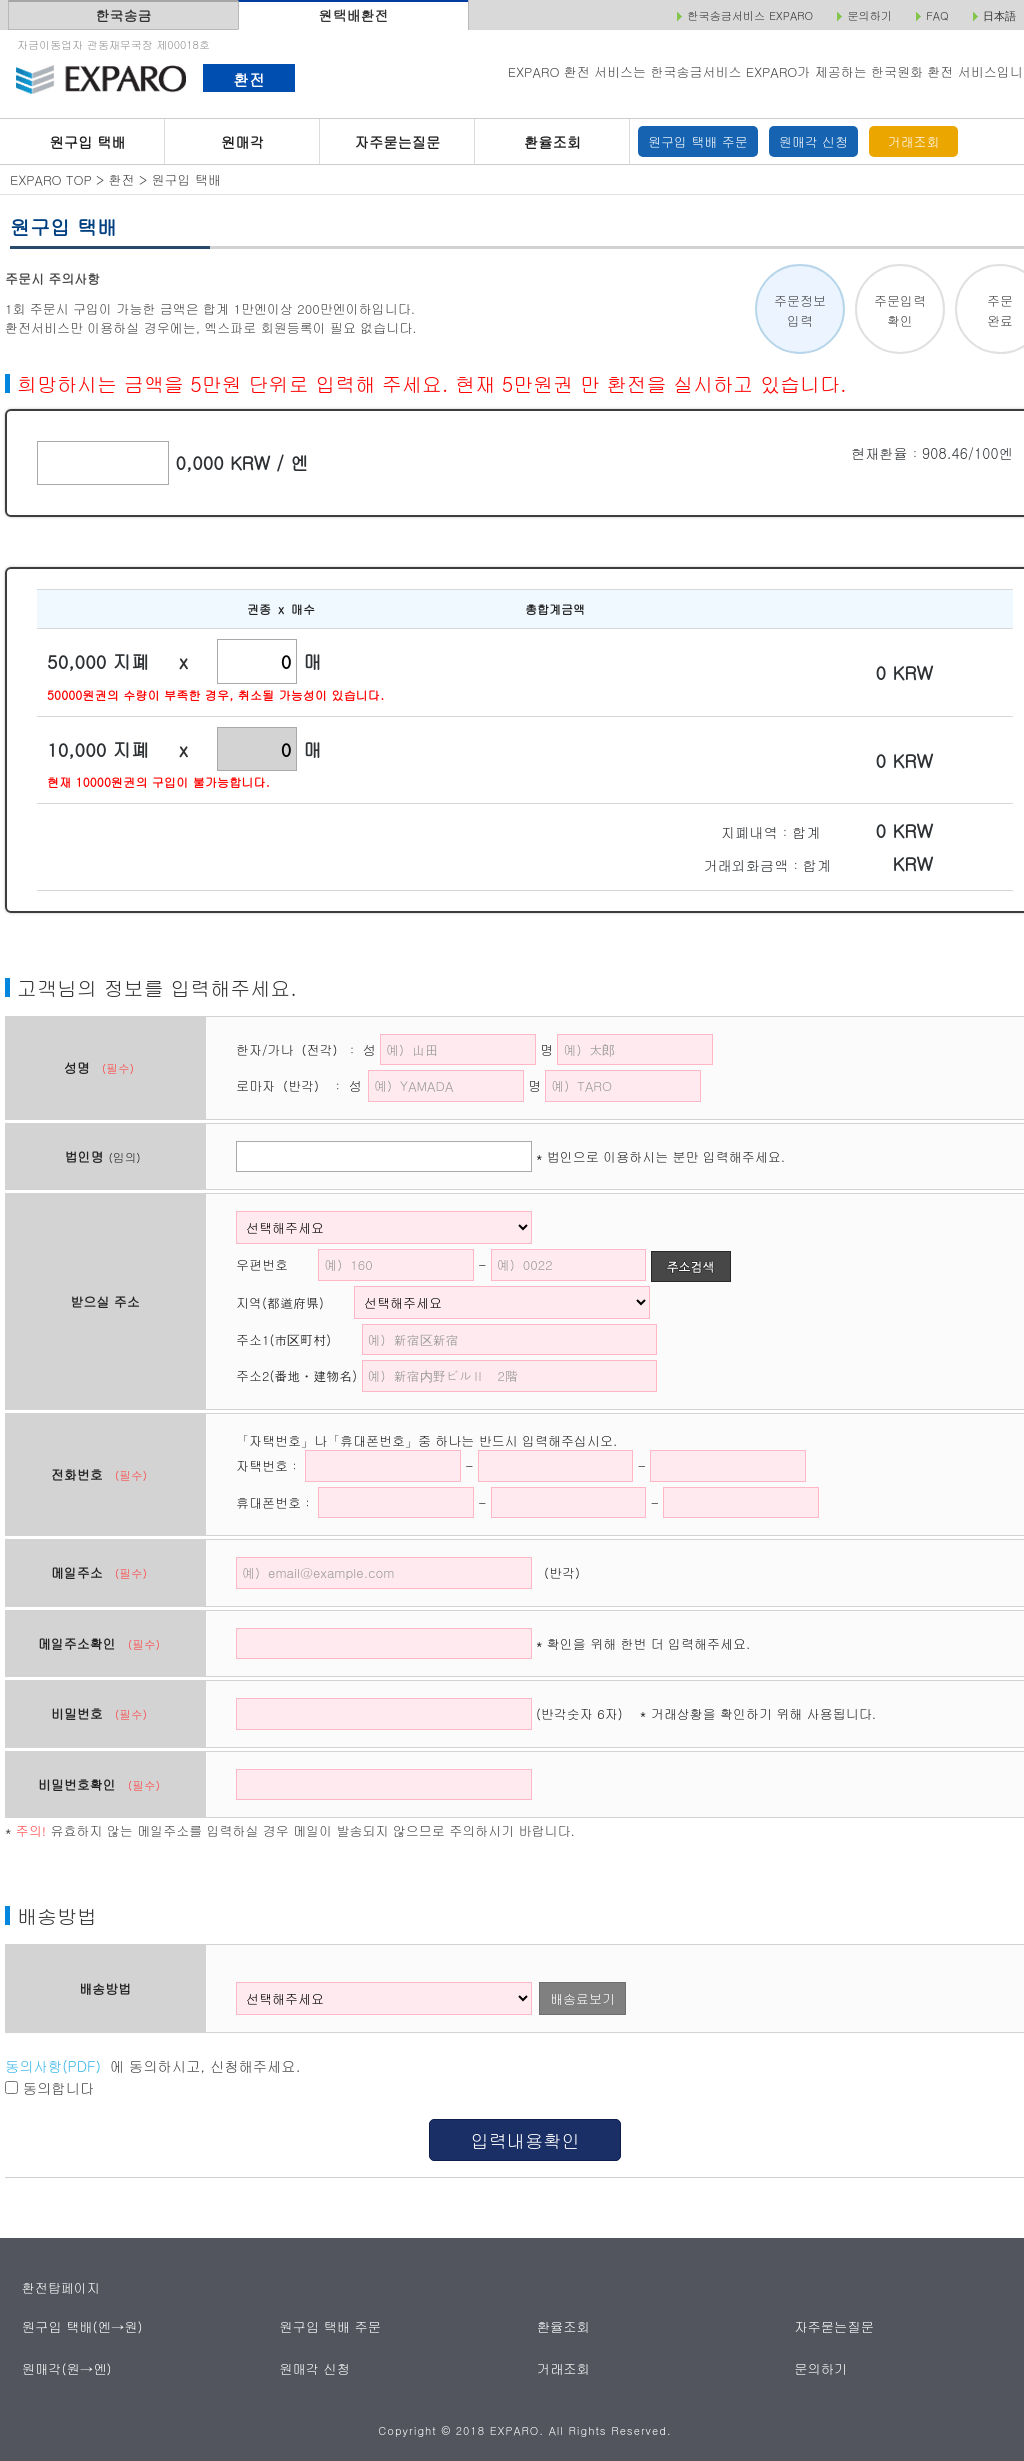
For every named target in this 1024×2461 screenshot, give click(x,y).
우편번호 (262, 1264)
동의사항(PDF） (57, 2066)
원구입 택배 (87, 142)
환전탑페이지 (61, 2287)
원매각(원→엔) (66, 2368)
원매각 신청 (813, 141)
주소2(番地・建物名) (296, 1375)
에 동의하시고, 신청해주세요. (152, 2066)
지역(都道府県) (293, 1302)
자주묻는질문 (398, 142)
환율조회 (552, 142)
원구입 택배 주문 (698, 141)
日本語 (999, 16)
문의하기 (821, 2368)
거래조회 (914, 141)
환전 (248, 79)
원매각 (242, 142)
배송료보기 (582, 1998)
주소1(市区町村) (296, 1339)
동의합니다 (49, 2088)
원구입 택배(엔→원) (81, 2326)
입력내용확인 (524, 2140)
